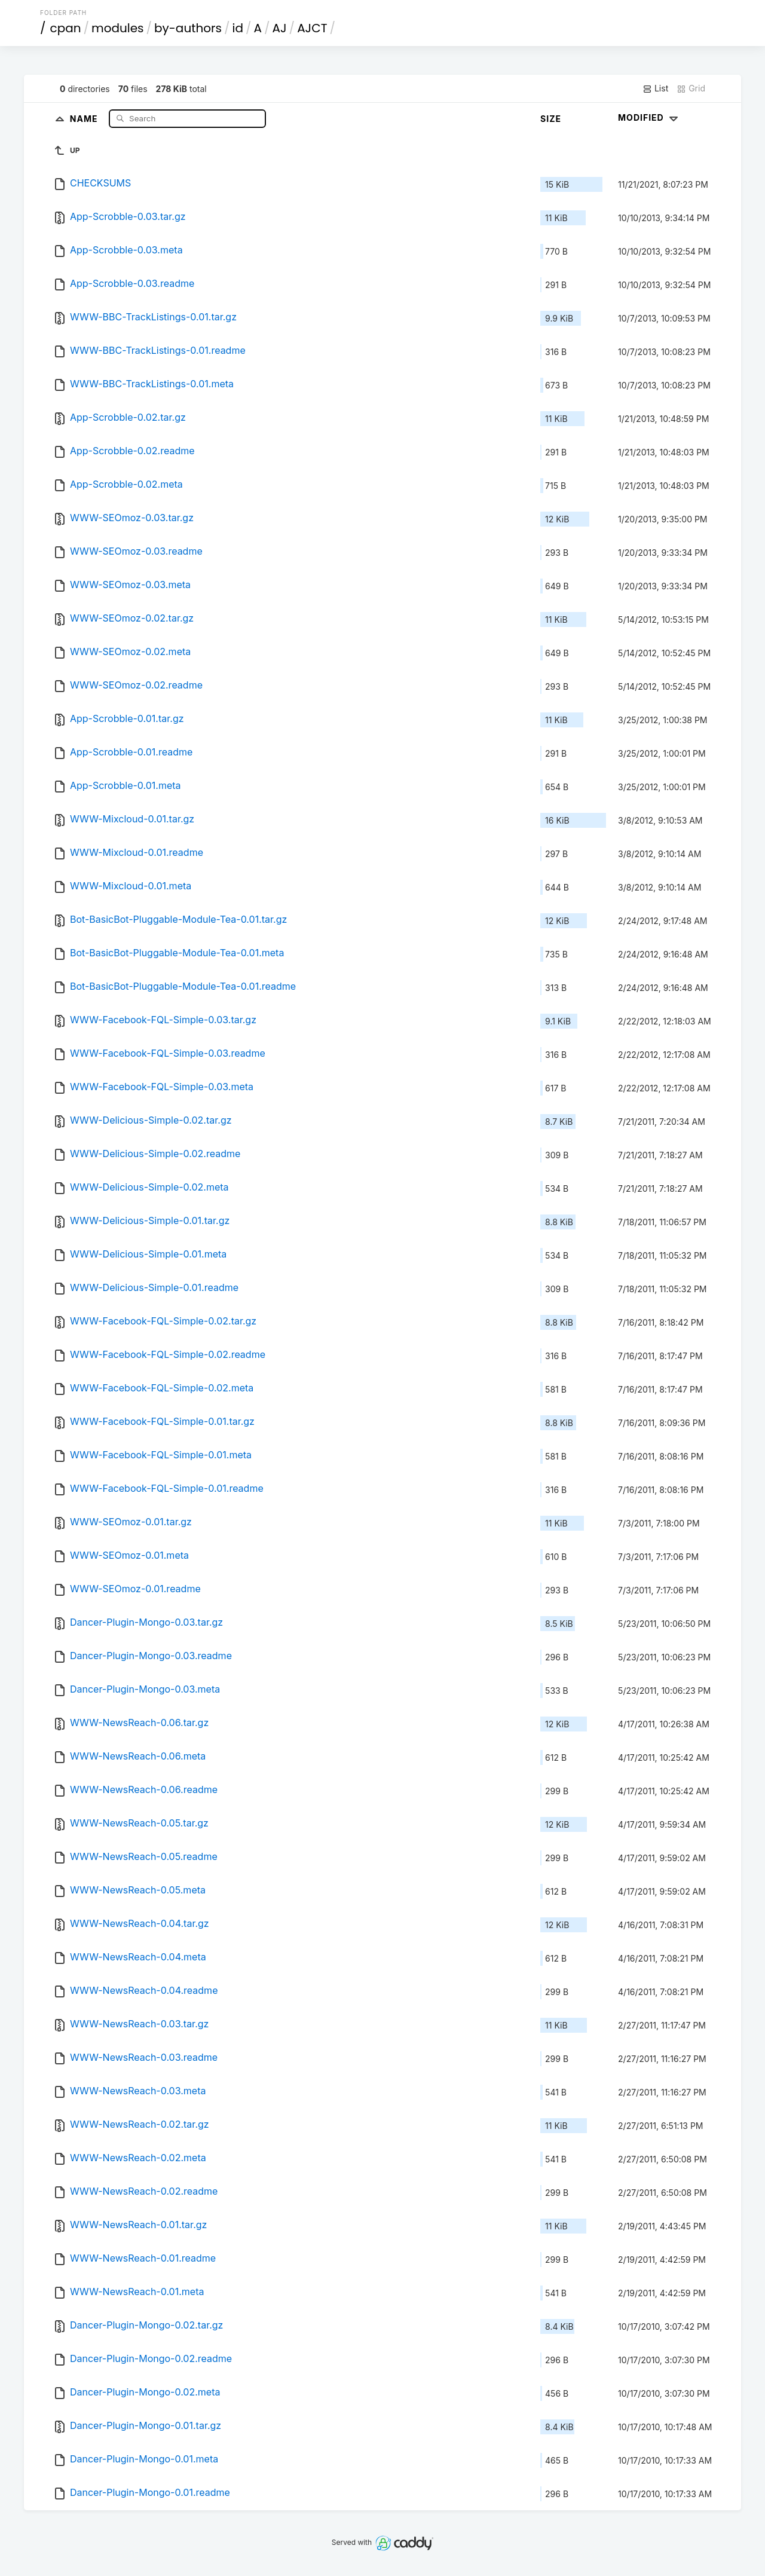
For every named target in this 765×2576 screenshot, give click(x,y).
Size (550, 119)
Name (85, 118)
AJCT (312, 28)
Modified (649, 117)
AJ (280, 28)
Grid (691, 88)
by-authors (188, 28)
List (655, 88)
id (237, 28)
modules (117, 28)
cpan (65, 28)
